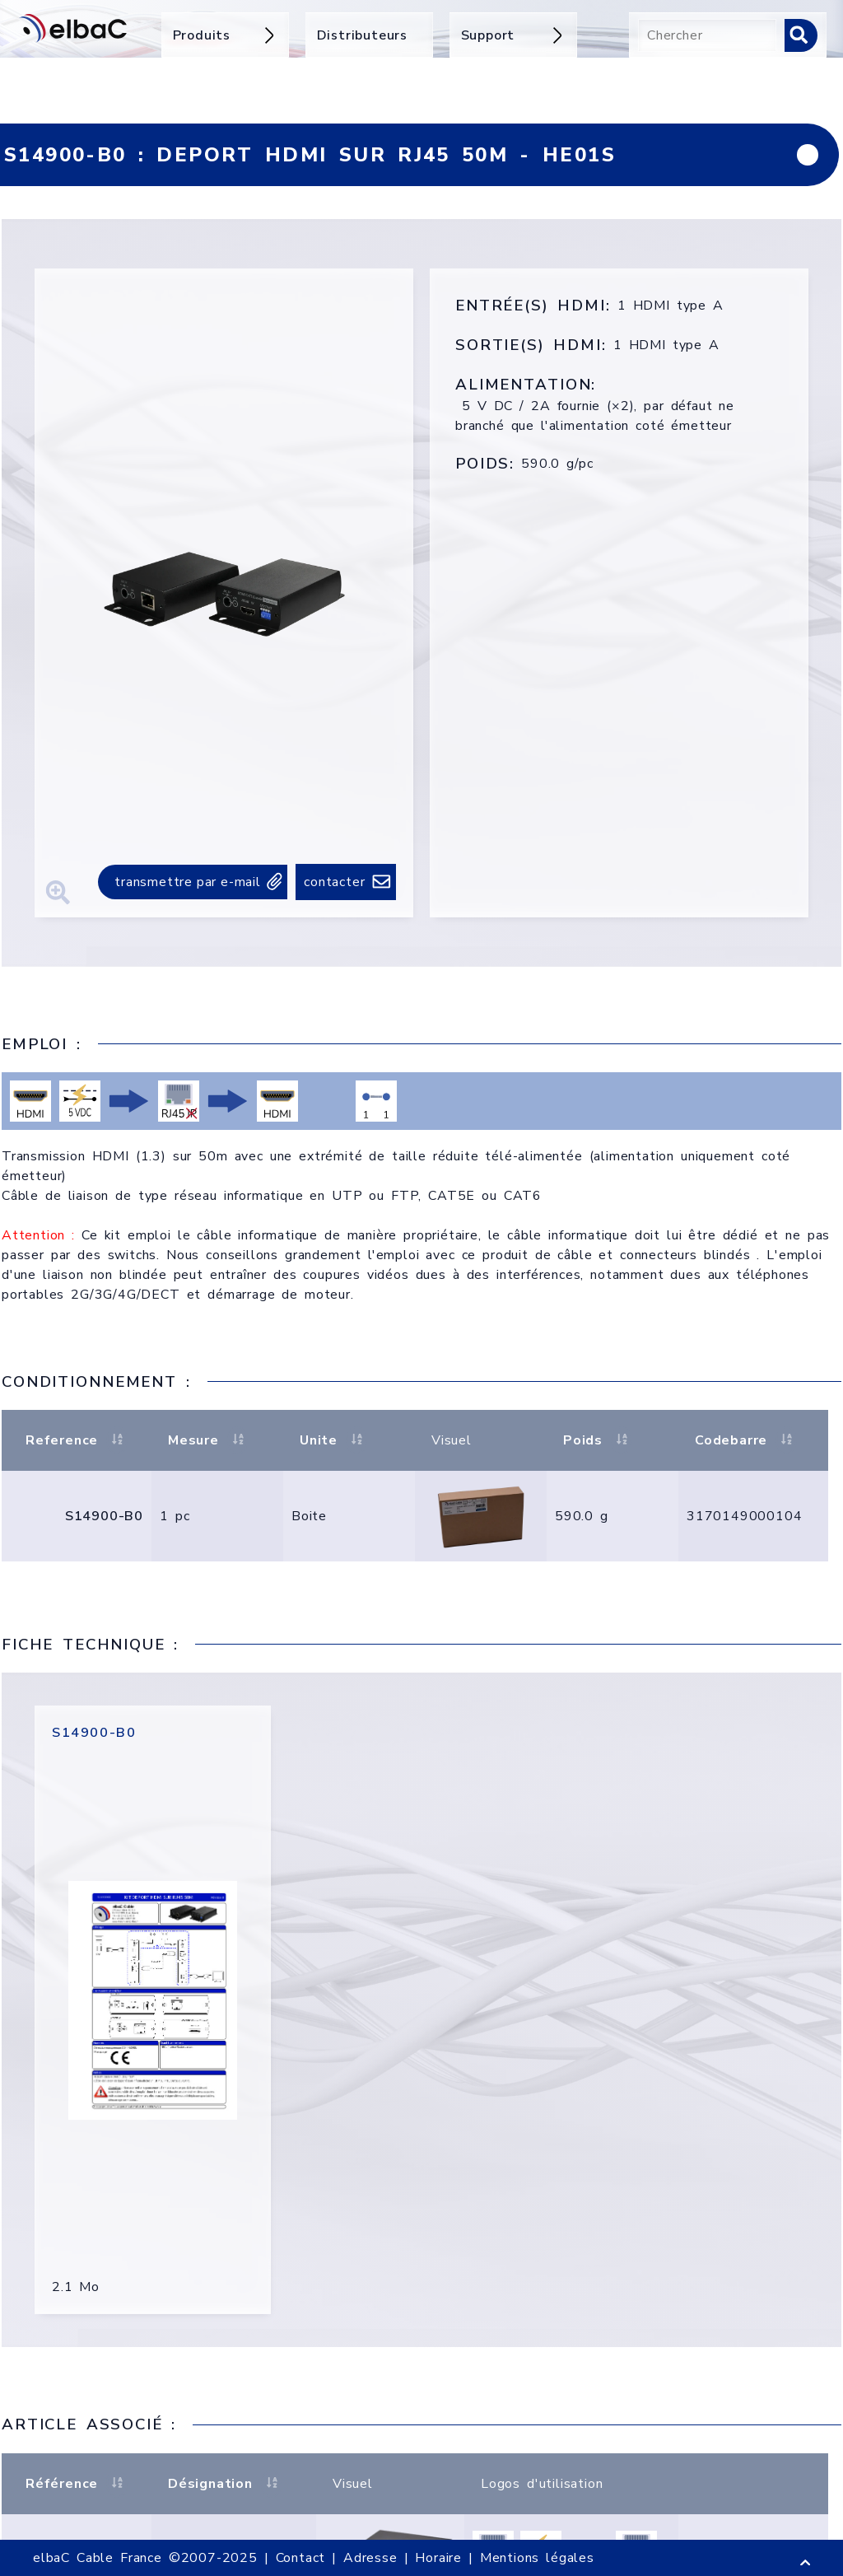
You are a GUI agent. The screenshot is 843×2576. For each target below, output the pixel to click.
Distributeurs (362, 35)
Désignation (225, 2484)
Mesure (208, 1440)
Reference (77, 1440)
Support (513, 35)
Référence (77, 2484)
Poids (597, 1440)
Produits (225, 35)
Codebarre (746, 1440)
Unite (333, 1440)
